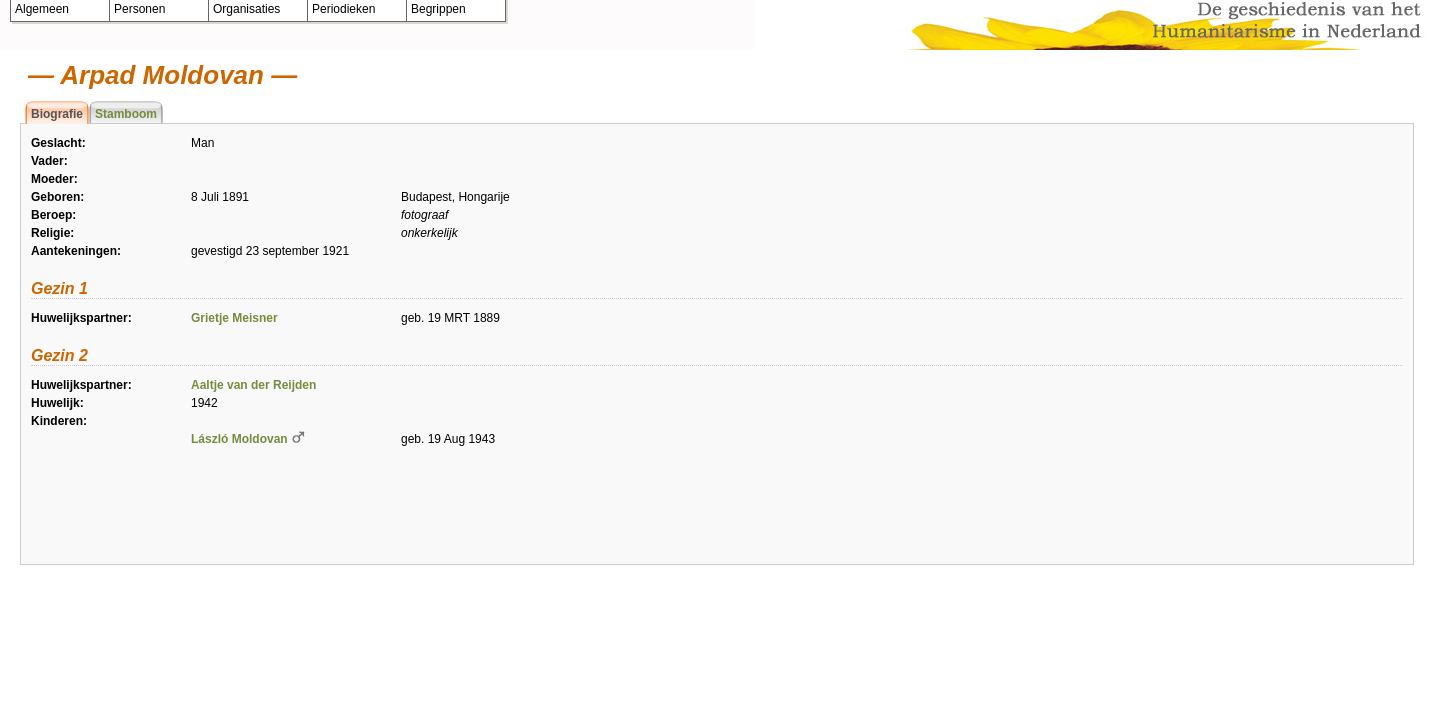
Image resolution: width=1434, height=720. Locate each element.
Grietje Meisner (234, 318)
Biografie (57, 114)
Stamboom (126, 114)
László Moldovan (239, 439)
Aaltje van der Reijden (253, 385)
